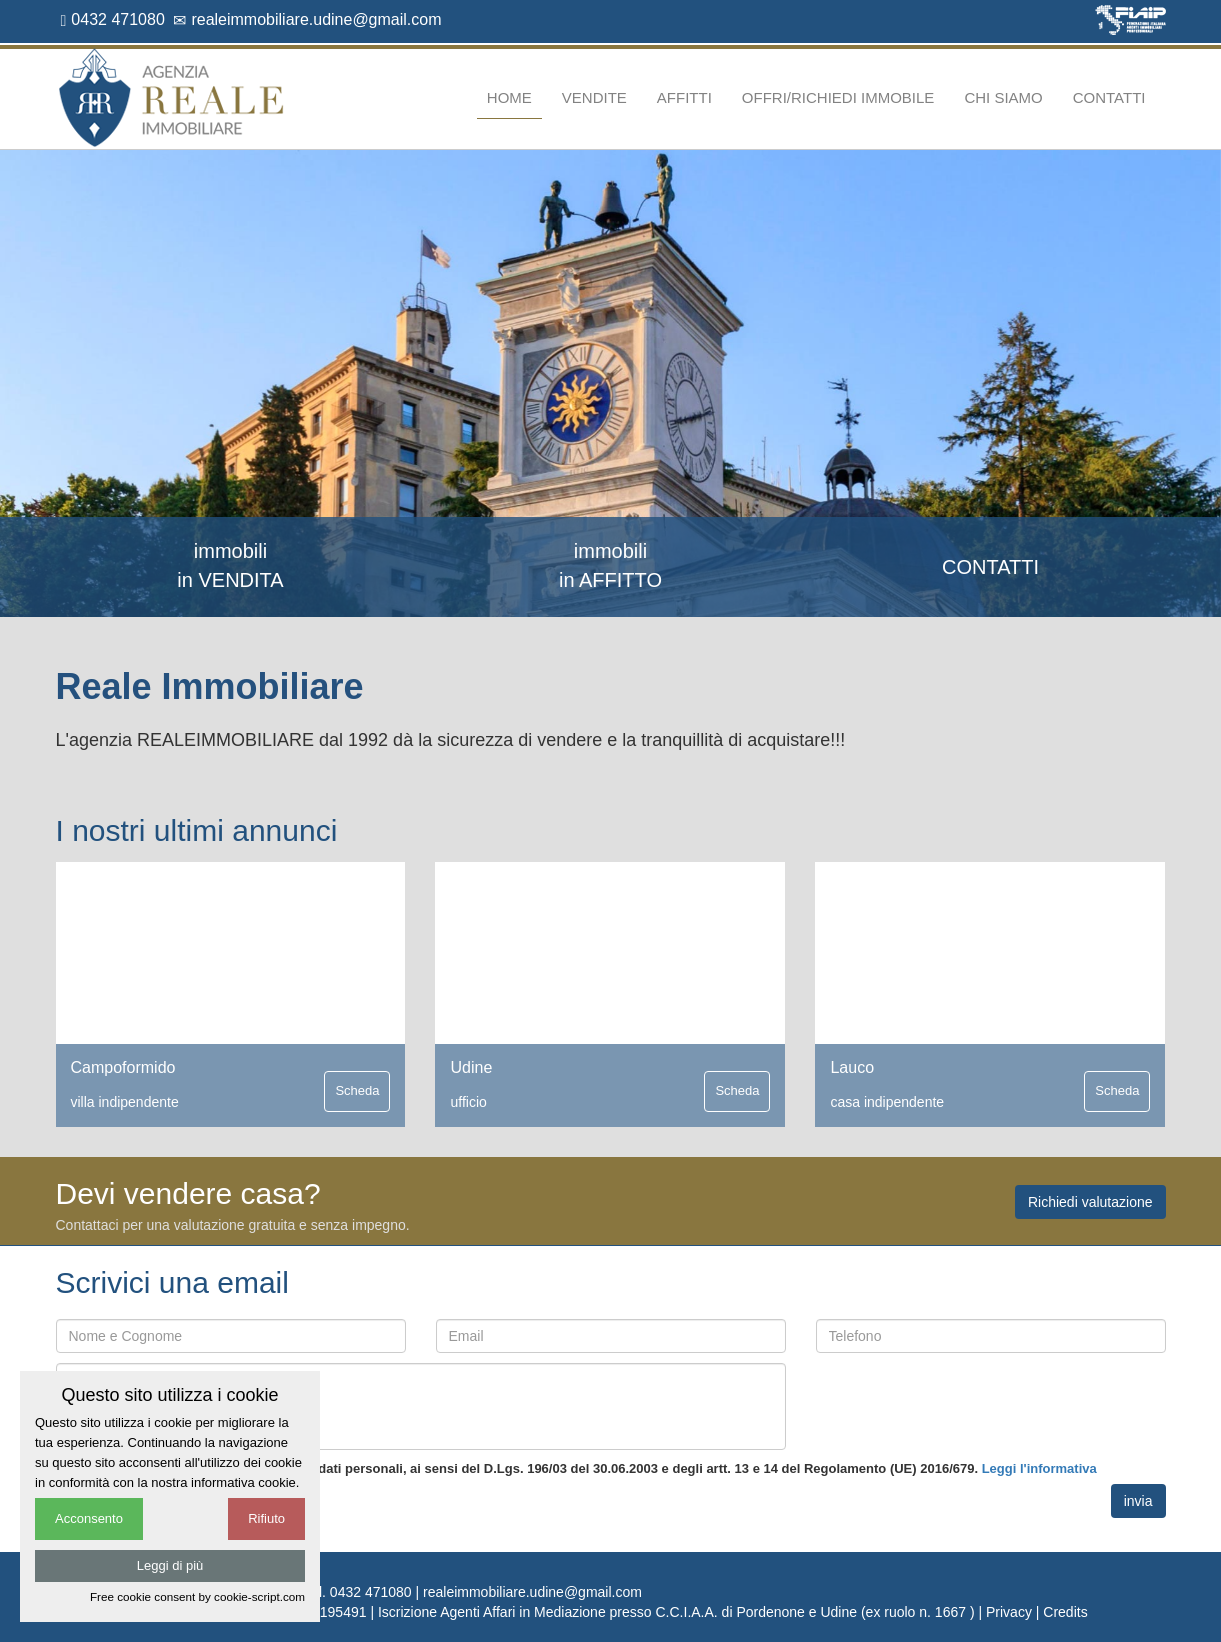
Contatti (1109, 97)
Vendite (594, 97)
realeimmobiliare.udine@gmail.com (307, 19)
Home (509, 97)
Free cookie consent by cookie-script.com (197, 1596)
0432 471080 (113, 19)
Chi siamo (1003, 97)
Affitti (684, 97)
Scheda (357, 1090)
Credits (1065, 1612)
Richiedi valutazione (1090, 1202)
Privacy (1009, 1612)
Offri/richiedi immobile (838, 97)
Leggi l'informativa (1039, 1468)
